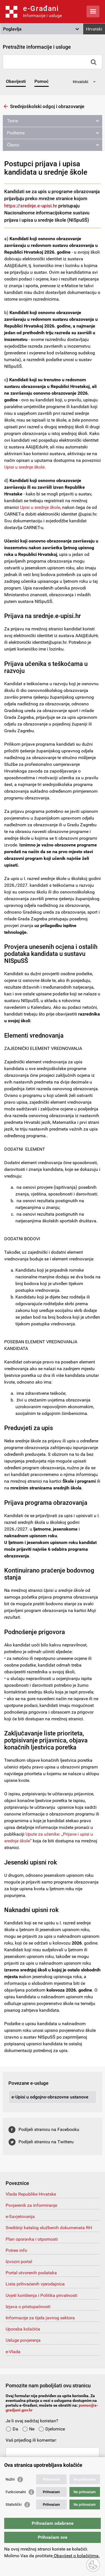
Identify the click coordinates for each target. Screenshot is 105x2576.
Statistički (14, 2504)
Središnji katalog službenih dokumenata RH (49, 2227)
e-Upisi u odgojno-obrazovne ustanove (49, 2097)
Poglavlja (12, 29)
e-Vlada (13, 2351)
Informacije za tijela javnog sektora (40, 2317)
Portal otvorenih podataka (31, 2272)
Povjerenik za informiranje (31, 2205)
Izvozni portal (19, 2261)
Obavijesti (16, 81)
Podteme (16, 132)
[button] (41, 29)
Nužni (10, 2479)
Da (12, 2429)
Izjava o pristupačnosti (28, 2306)
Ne (28, 2429)
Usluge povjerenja (23, 2340)
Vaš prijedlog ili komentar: (31, 2440)
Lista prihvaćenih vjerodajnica (35, 2284)
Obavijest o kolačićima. (76, 2555)
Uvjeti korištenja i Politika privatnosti (41, 2295)
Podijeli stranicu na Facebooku (48, 2129)
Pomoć (41, 81)
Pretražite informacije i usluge (37, 47)
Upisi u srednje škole (24, 467)
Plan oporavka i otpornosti (32, 2239)
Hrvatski (94, 29)
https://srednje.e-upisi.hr (30, 206)
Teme (12, 120)
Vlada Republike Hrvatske (31, 2194)
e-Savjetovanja (20, 2216)
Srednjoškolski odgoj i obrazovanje (47, 106)
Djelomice (51, 2429)
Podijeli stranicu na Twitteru (46, 2141)
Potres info (16, 2250)
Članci (13, 145)
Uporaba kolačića (23, 2329)
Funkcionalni (16, 2492)
